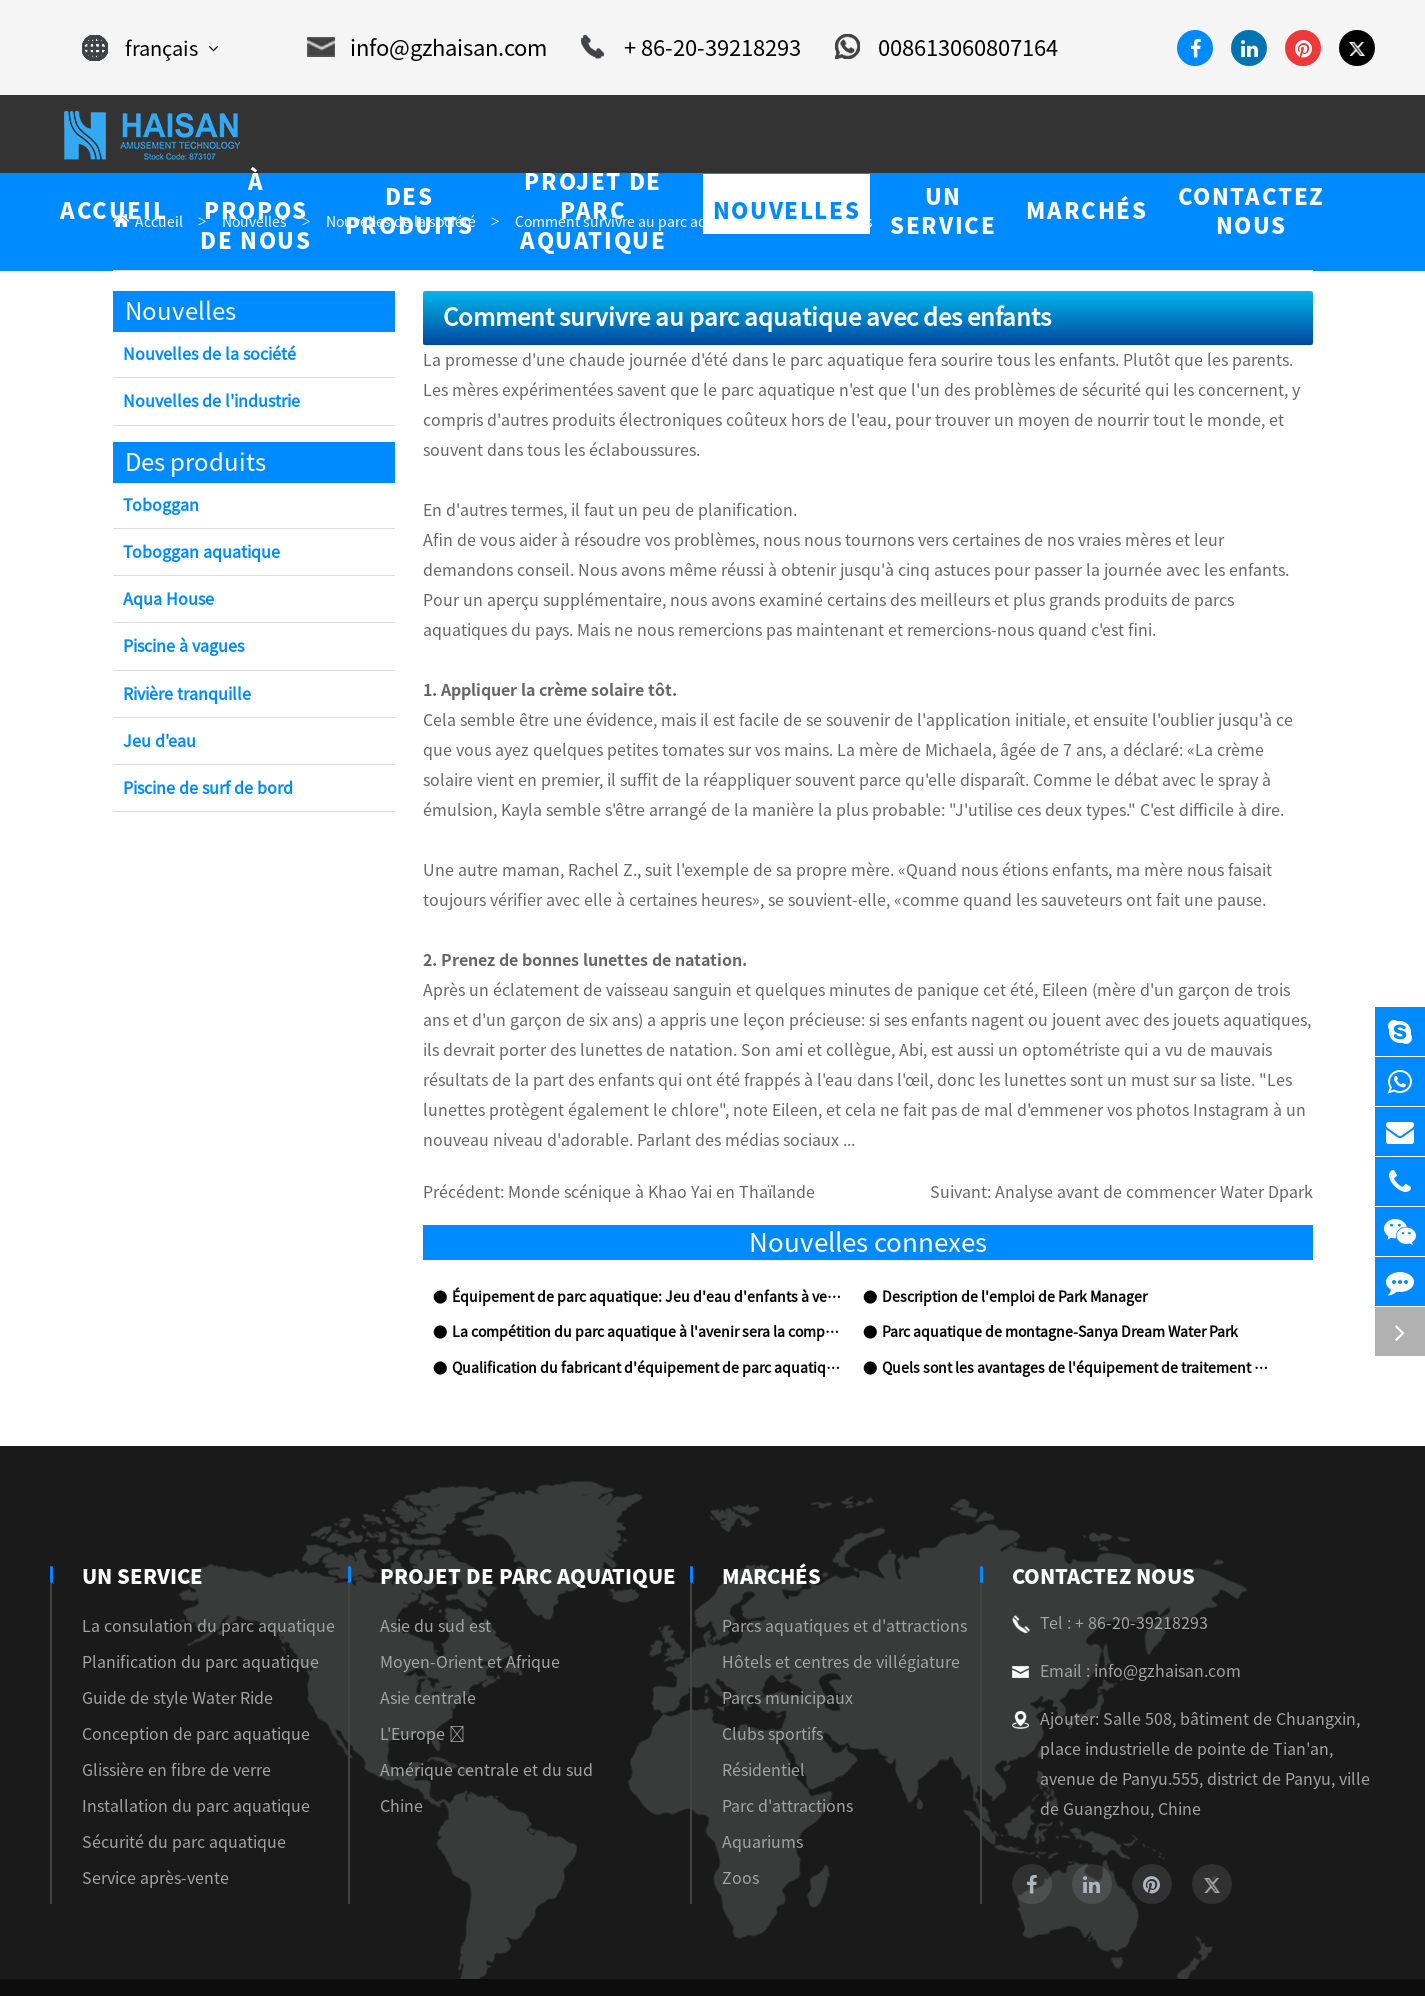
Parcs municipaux (786, 1638)
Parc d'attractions (784, 1746)
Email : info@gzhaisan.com (1115, 1612)
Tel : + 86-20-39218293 (1102, 1564)
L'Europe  (407, 1674)
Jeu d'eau (155, 742)
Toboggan (156, 506)
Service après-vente (145, 1818)
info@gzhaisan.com (435, 48)
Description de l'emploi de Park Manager (999, 1238)
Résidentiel (765, 1710)
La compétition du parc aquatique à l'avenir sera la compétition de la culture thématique (644, 1273)
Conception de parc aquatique (177, 1674)
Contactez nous (1100, 1517)
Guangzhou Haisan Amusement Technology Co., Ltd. (306, 1957)
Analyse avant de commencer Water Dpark (1175, 1133)
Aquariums (764, 1782)
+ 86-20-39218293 (683, 48)
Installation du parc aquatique (177, 1746)
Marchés (777, 1517)
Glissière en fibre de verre (165, 1710)
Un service (140, 1517)
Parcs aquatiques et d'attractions (831, 1566)
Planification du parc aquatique (181, 1602)
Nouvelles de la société (199, 355)
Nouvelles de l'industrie (203, 402)
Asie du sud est (421, 1566)
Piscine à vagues (178, 647)
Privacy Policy (1328, 1957)
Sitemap (1232, 1957)
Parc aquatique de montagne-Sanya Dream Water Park (1041, 1273)
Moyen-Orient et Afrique (453, 1602)
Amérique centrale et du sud (463, 1710)
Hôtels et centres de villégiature (830, 1602)
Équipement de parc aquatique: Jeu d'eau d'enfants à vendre (628, 1238)
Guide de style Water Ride (166, 1638)
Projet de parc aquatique (511, 1517)
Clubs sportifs (773, 1674)
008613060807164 (925, 48)
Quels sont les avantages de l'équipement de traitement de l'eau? (1068, 1309)
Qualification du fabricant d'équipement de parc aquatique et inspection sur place (644, 1309)
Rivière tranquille (183, 695)
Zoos (745, 1818)
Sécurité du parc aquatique (167, 1782)
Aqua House (165, 600)
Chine (392, 1746)
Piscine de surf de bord (201, 789)
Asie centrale (415, 1638)
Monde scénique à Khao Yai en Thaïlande (627, 1133)
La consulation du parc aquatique (188, 1566)
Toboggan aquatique (192, 553)
